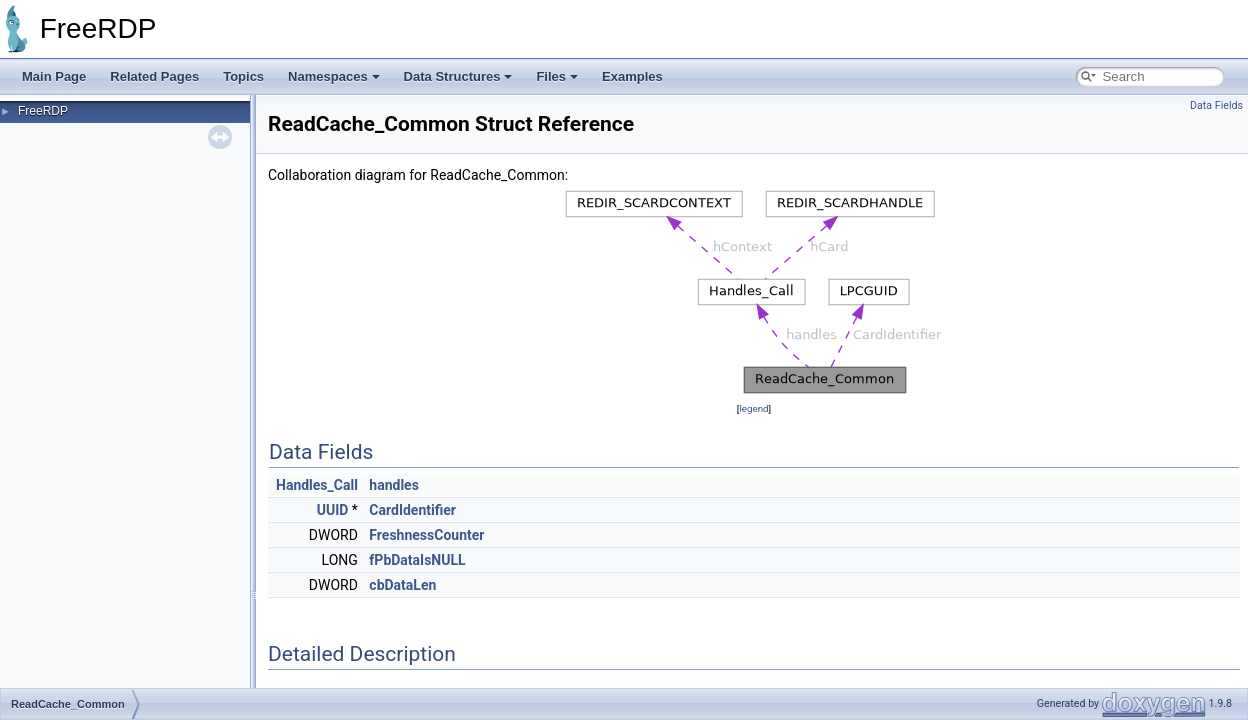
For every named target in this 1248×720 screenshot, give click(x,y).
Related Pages (154, 76)
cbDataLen (402, 585)
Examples (632, 76)
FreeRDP (43, 111)
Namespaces (334, 76)
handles (394, 485)
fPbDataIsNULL (417, 560)
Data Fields (1216, 105)
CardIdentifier (412, 510)
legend (753, 408)
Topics (243, 76)
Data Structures (458, 76)
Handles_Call (317, 485)
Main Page (54, 76)
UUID (333, 510)
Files (557, 76)
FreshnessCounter (426, 535)
